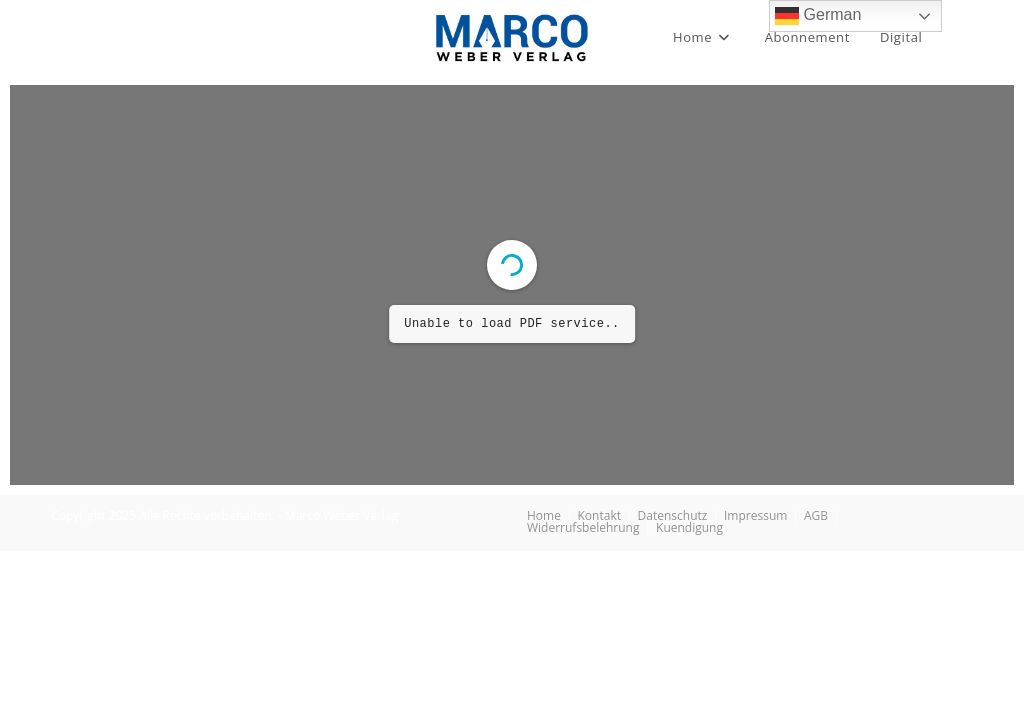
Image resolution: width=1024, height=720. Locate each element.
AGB (816, 515)
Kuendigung (689, 527)
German (818, 16)
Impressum (755, 515)
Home (544, 515)
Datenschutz (673, 515)
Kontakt (599, 515)
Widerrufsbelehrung (583, 527)
